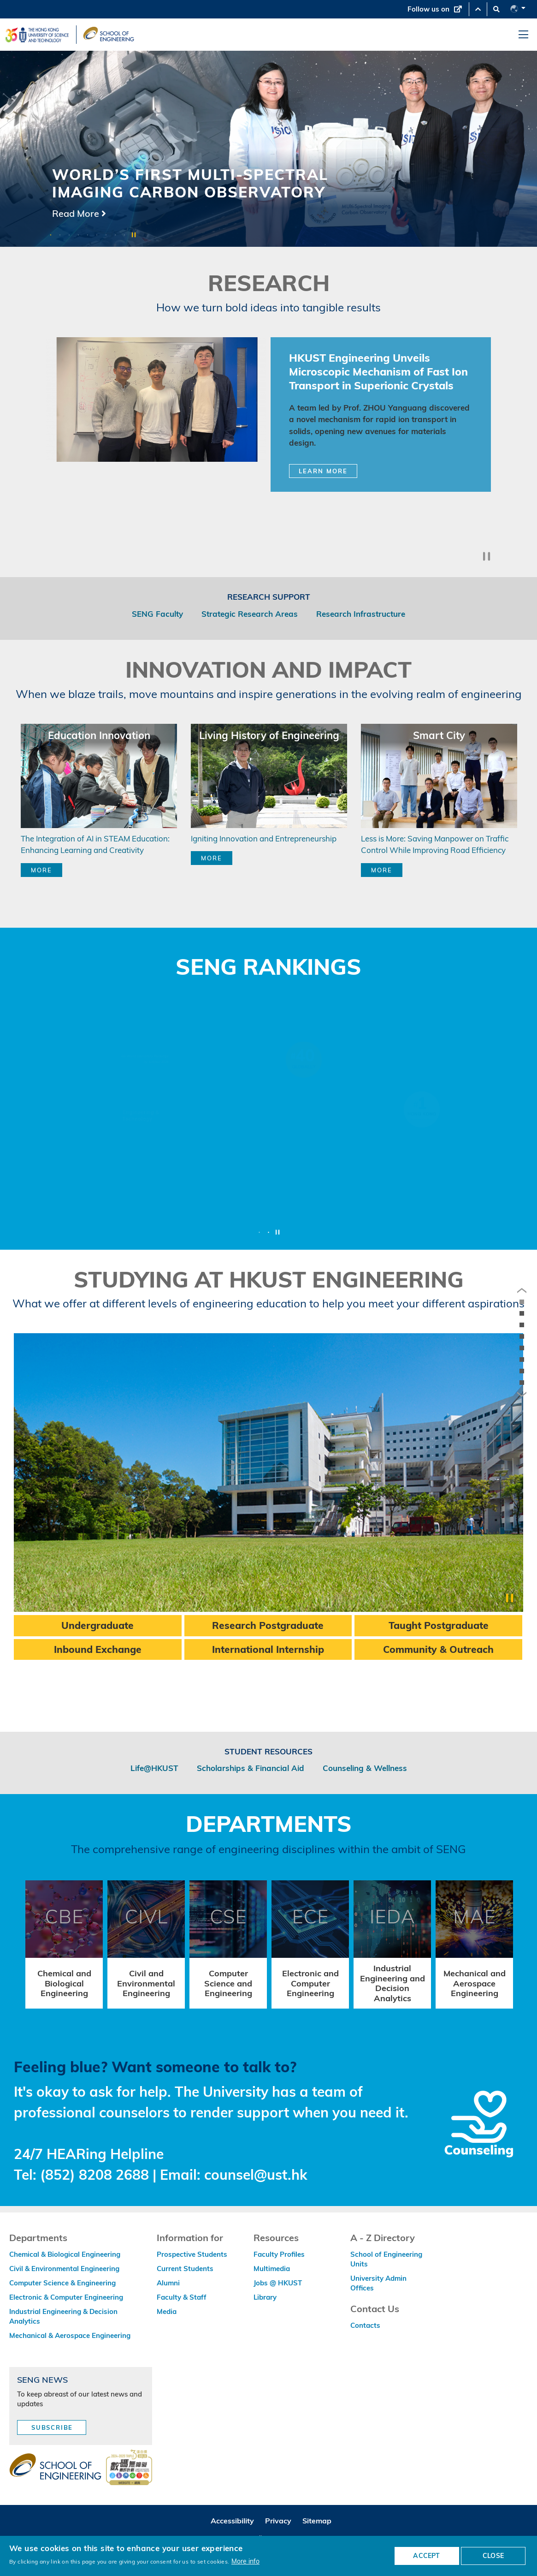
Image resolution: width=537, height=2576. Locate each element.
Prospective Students (192, 2254)
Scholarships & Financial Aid (250, 1768)
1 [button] (50, 235)
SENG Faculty (157, 614)
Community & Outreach (438, 1649)
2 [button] (60, 235)
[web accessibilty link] (129, 2468)
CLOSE (493, 2556)
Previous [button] (24, 405)
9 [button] (124, 235)
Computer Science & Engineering (62, 2282)
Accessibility (232, 2520)
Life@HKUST (154, 1768)
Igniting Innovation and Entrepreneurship (263, 838)
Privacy (278, 2520)
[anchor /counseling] (521, 1382)
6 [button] (96, 235)
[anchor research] (521, 1325)
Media (167, 2311)
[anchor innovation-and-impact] (521, 1336)
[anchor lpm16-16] (521, 1313)
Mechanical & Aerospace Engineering (69, 2335)
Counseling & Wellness (365, 1768)
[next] (521, 1395)
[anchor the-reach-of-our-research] (521, 1302)
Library (265, 2297)
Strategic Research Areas (249, 614)
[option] (268, 149)
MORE (41, 870)
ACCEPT (426, 2556)
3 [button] (69, 235)
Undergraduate (97, 1625)
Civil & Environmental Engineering (64, 2268)
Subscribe (52, 2427)
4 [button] (78, 235)
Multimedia (272, 2268)
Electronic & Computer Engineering (66, 2297)
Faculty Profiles (279, 2254)
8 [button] (115, 235)
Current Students (185, 2268)
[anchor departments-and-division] (521, 1371)
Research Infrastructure (360, 614)
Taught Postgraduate (439, 1625)
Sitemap (316, 2520)
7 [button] (106, 235)
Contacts (365, 2325)
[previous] (521, 1291)
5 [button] (87, 235)
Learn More (323, 471)
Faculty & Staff (182, 2297)
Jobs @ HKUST (278, 2282)
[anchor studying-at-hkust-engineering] (521, 1359)
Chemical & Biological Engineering (64, 2254)
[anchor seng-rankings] (521, 1348)
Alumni (168, 2282)
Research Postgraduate (268, 1625)
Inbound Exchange (98, 1649)
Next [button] (512, 405)
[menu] (523, 35)
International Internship (268, 1649)
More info (245, 2561)
